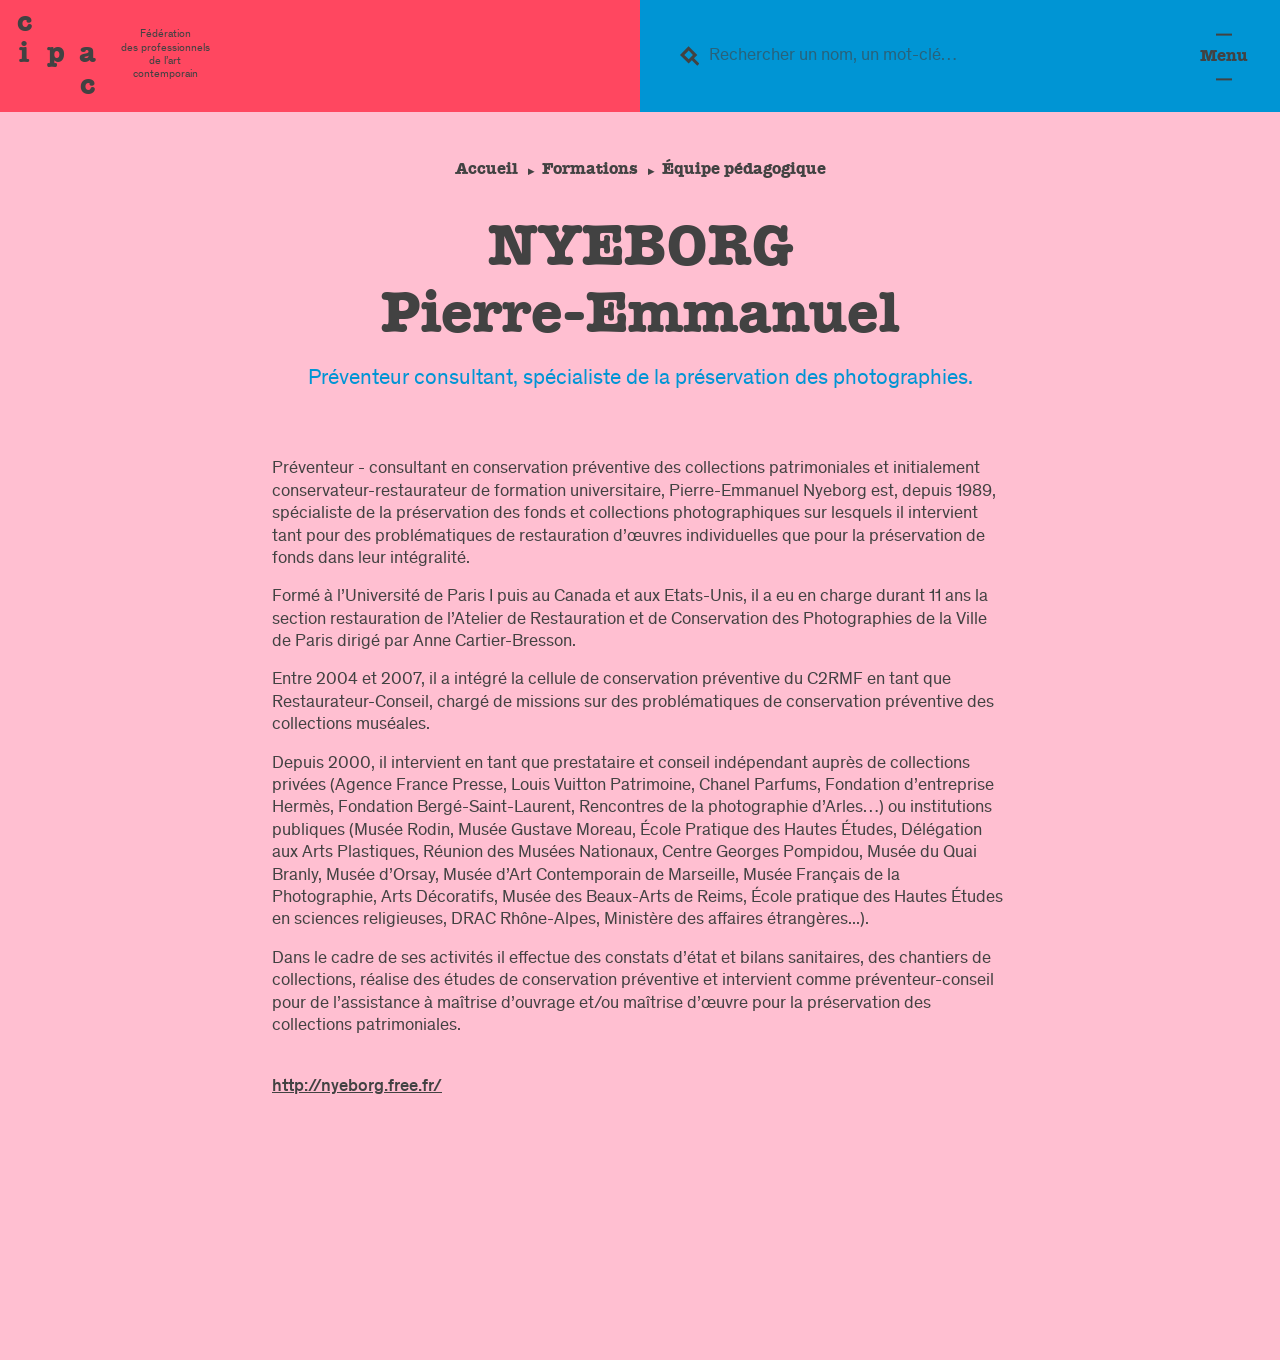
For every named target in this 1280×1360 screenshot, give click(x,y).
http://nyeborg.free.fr (352, 1087)
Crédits (1149, 1330)
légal (875, 1330)
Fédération (954, 1259)
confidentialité (1027, 1330)
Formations (590, 168)
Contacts (778, 1330)
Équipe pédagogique (747, 168)
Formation (1053, 1259)
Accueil (482, 168)
